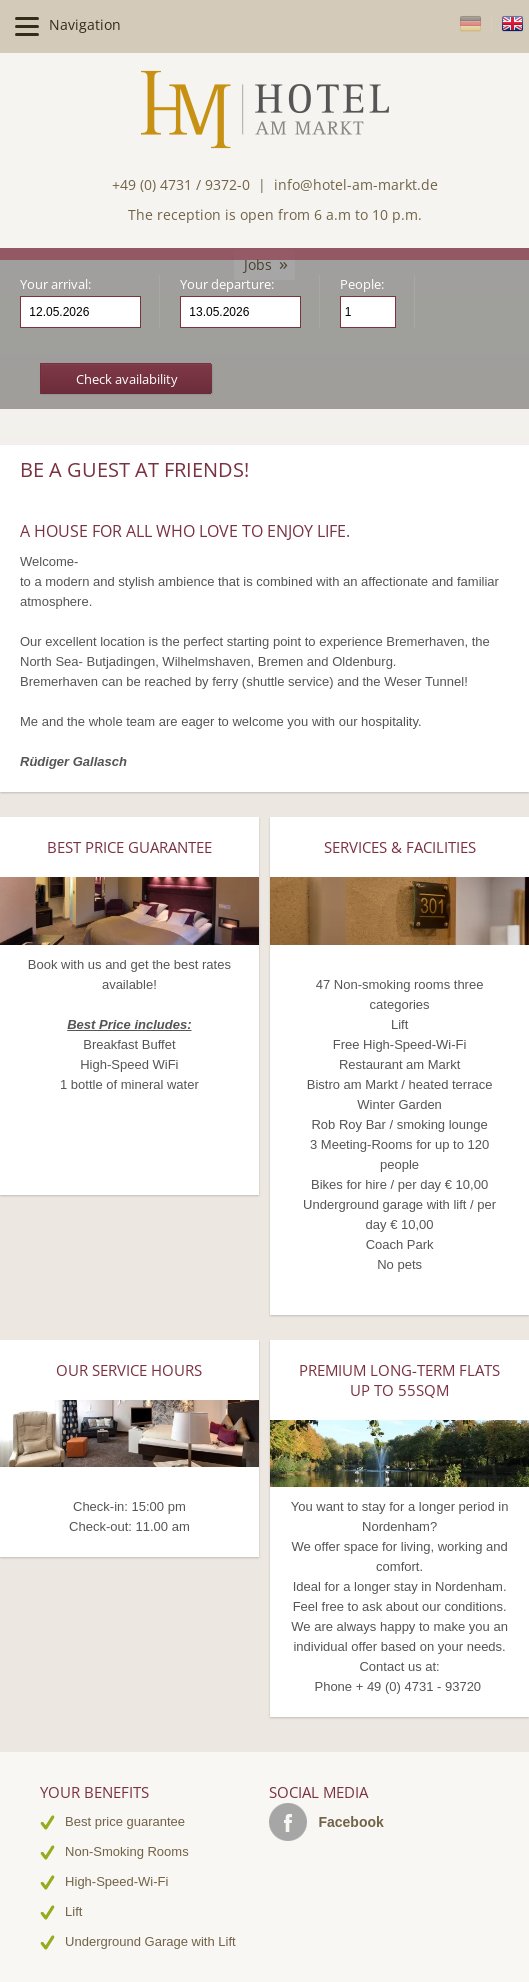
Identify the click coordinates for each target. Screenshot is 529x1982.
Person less (380, 319)
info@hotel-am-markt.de (356, 184)
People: (362, 284)
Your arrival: (55, 284)
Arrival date (126, 313)
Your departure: (227, 284)
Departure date (286, 313)
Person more (380, 304)
